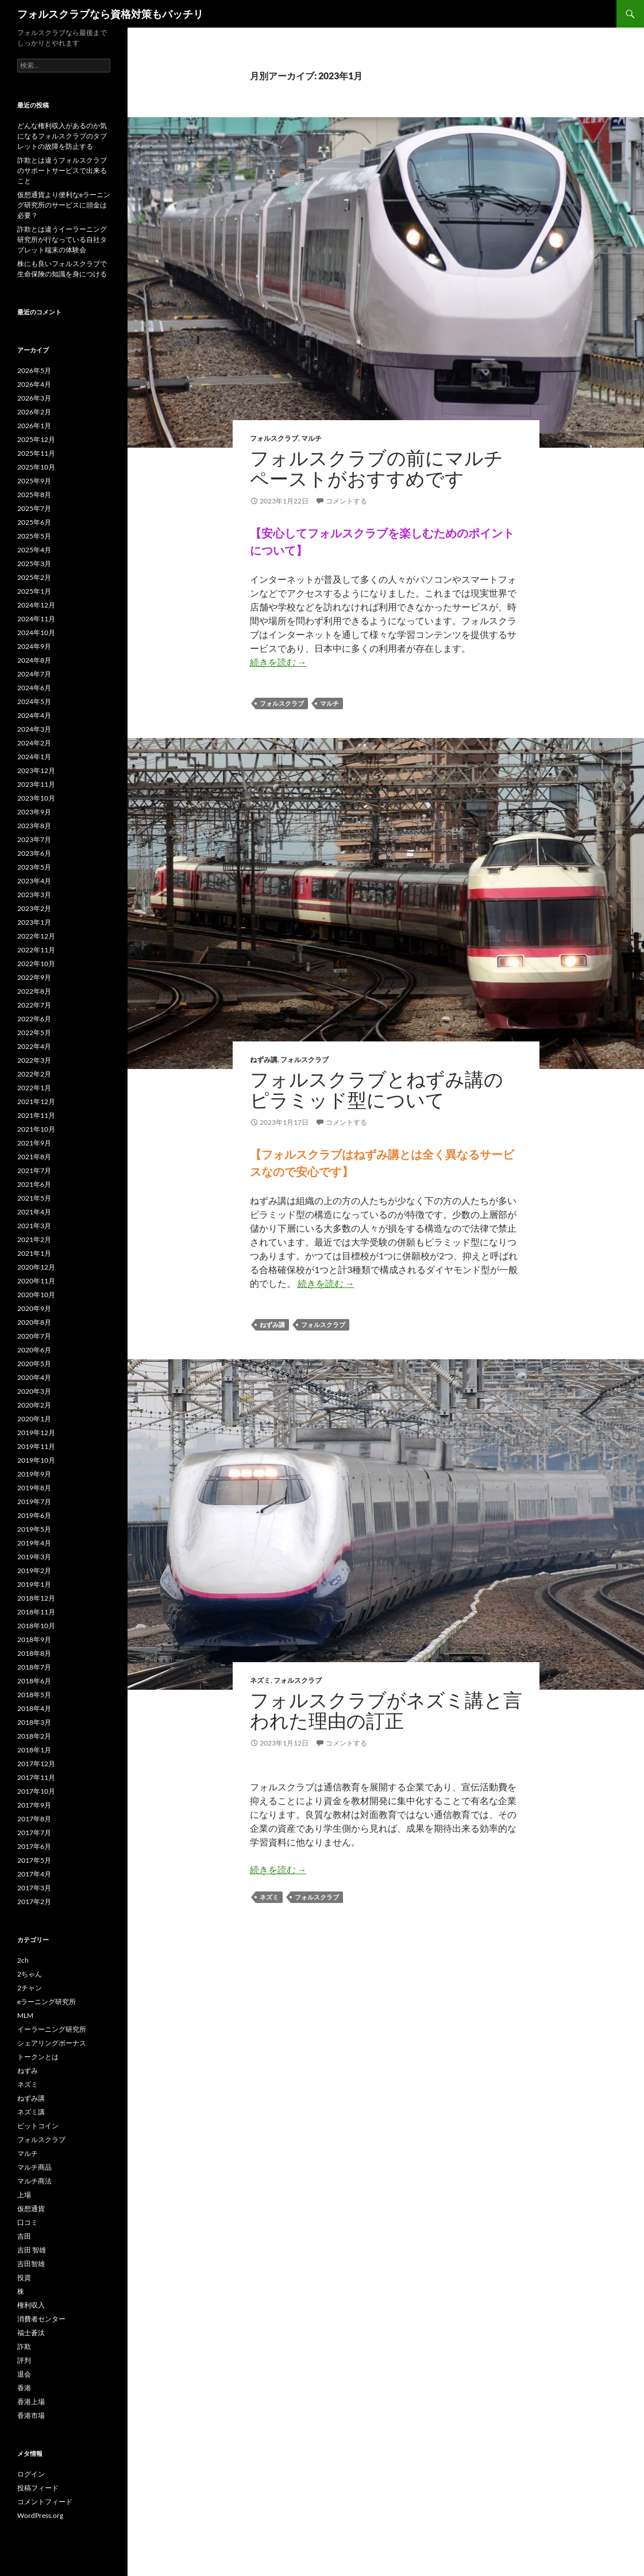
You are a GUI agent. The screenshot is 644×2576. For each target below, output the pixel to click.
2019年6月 (34, 1515)
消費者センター (41, 2318)
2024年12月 (36, 605)
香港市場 (31, 2415)
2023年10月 (36, 798)
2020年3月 (34, 1391)
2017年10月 (36, 1791)
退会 (24, 2374)
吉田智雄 (31, 2263)
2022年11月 (36, 949)
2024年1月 (34, 756)
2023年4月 (34, 880)
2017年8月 (34, 1818)
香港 (24, 2387)
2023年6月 (34, 853)
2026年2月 (34, 411)
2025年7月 (34, 508)
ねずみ (27, 2070)
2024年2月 (34, 743)
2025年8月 (34, 494)
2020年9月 (34, 1308)
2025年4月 (34, 549)
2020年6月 (34, 1349)
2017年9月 (34, 1805)
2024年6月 (34, 687)
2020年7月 (34, 1336)
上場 (24, 2194)
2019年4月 (34, 1543)
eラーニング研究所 (46, 2001)
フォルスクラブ (274, 438)
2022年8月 (34, 991)
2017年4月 (34, 1874)
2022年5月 (34, 1032)
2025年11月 (36, 453)
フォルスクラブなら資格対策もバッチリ (110, 13)
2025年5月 (34, 536)
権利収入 (31, 2305)
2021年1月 (34, 1253)
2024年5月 (34, 701)
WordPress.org (40, 2515)
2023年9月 (34, 812)
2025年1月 (34, 591)
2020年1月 (34, 1418)
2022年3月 (34, 1060)
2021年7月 (34, 1170)
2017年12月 (36, 1763)
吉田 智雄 (31, 2250)
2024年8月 (34, 660)
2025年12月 (36, 439)
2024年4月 (34, 715)
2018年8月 (34, 1653)
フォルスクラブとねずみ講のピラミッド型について (376, 1089)
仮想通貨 (31, 2208)
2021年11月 (36, 1115)
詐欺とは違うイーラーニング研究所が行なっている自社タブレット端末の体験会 (62, 239)
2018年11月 (36, 1612)
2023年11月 (36, 784)
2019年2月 (34, 1570)
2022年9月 (34, 977)
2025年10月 (36, 467)
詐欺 (24, 2346)
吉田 (24, 2236)
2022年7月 (34, 1005)
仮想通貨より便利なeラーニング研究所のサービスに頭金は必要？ (63, 205)
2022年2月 (34, 1074)
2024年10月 (36, 632)
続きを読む (278, 661)
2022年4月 (34, 1046)
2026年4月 (34, 384)
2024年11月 (36, 618)
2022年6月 (34, 1018)
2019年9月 (34, 1474)
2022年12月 (36, 936)
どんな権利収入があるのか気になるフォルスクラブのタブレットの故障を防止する (62, 136)
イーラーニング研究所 (51, 2029)
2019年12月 (36, 1432)
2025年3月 (34, 563)
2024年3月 (34, 729)
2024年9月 (34, 646)
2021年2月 (34, 1239)
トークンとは (38, 2056)
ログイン (31, 2474)
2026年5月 (34, 370)
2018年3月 (34, 1722)
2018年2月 (34, 1736)
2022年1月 (34, 1087)
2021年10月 (36, 1129)
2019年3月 (34, 1556)
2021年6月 (34, 1184)
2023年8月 (34, 825)
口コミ (27, 2222)
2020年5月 (34, 1363)
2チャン (29, 1987)
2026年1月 (34, 425)
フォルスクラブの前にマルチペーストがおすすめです (376, 468)
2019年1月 (34, 1584)
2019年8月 (34, 1487)
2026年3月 (34, 398)
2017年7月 (34, 1832)
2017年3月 (34, 1887)
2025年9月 (34, 480)
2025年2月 (34, 577)
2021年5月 (34, 1198)
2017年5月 (34, 1860)
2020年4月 (34, 1377)
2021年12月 (36, 1101)
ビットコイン (38, 2125)
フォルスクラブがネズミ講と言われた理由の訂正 (386, 1710)
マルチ (311, 438)
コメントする (346, 501)
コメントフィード (44, 2501)
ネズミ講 (31, 2112)
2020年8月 (34, 1322)
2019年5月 (34, 1529)
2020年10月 (36, 1294)
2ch (23, 1960)
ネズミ (260, 1680)
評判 (24, 2360)
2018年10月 (36, 1625)
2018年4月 (34, 1708)
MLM (25, 2015)
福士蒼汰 (31, 2332)
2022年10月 (36, 963)
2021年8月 (34, 1156)
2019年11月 (36, 1446)
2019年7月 (34, 1501)
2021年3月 (34, 1225)
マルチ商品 (34, 2167)
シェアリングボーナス (51, 2043)
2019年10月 (36, 1460)
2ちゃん (29, 1974)
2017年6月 (34, 1846)
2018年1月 (34, 1749)
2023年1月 (34, 922)
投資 (24, 2277)
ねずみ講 (263, 1059)
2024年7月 (34, 674)
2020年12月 (36, 1267)
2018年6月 (34, 1681)
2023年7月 (34, 839)
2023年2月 (34, 908)
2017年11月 (36, 1777)
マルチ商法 (34, 2181)
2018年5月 (34, 1694)
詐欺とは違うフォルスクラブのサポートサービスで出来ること (62, 170)
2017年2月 (34, 1901)
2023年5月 (34, 867)
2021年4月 (34, 1212)
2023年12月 (36, 770)
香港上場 (31, 2401)
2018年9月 (34, 1639)
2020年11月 (36, 1281)
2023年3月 (34, 894)
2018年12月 (36, 1598)
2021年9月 (34, 1143)
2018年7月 (34, 1667)
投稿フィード (38, 2487)
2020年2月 (34, 1405)
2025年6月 (34, 522)
